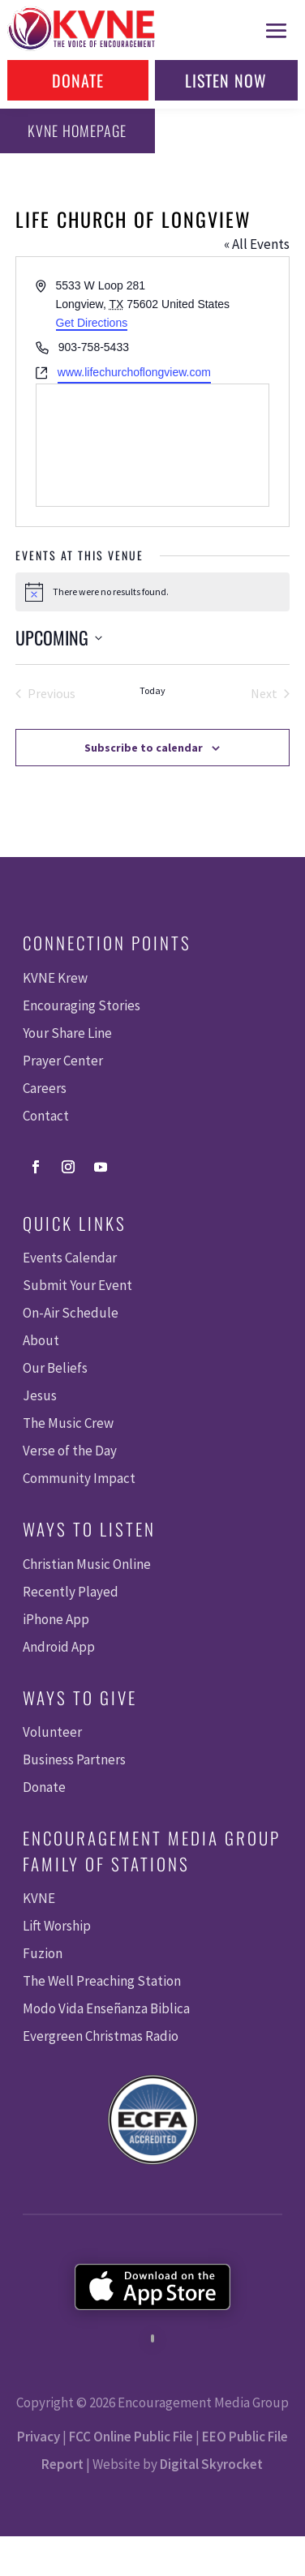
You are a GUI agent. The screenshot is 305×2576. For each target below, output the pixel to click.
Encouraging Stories (81, 1005)
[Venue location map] (152, 445)
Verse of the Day (70, 1450)
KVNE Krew (55, 978)
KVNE (39, 1898)
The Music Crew (68, 1423)
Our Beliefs (55, 1368)
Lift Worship (57, 1926)
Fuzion (42, 1953)
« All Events (257, 244)
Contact (46, 1116)
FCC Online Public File (131, 2436)
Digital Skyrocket (211, 2464)
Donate (78, 80)
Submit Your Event (77, 1285)
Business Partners (74, 1759)
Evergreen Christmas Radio (100, 2036)
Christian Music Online (87, 1564)
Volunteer (52, 1732)
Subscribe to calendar (143, 747)
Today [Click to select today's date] (152, 690)
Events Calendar (70, 1258)
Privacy (38, 2436)
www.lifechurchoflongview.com (134, 372)
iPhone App (56, 1619)
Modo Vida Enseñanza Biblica (106, 2008)
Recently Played (70, 1592)
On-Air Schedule (70, 1313)
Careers (45, 1088)
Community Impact (79, 1478)
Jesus (40, 1395)
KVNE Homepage (77, 130)
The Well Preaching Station (102, 1981)
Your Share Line (67, 1033)
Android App (59, 1647)
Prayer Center (63, 1060)
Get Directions (92, 322)
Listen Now (226, 80)
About (41, 1340)
